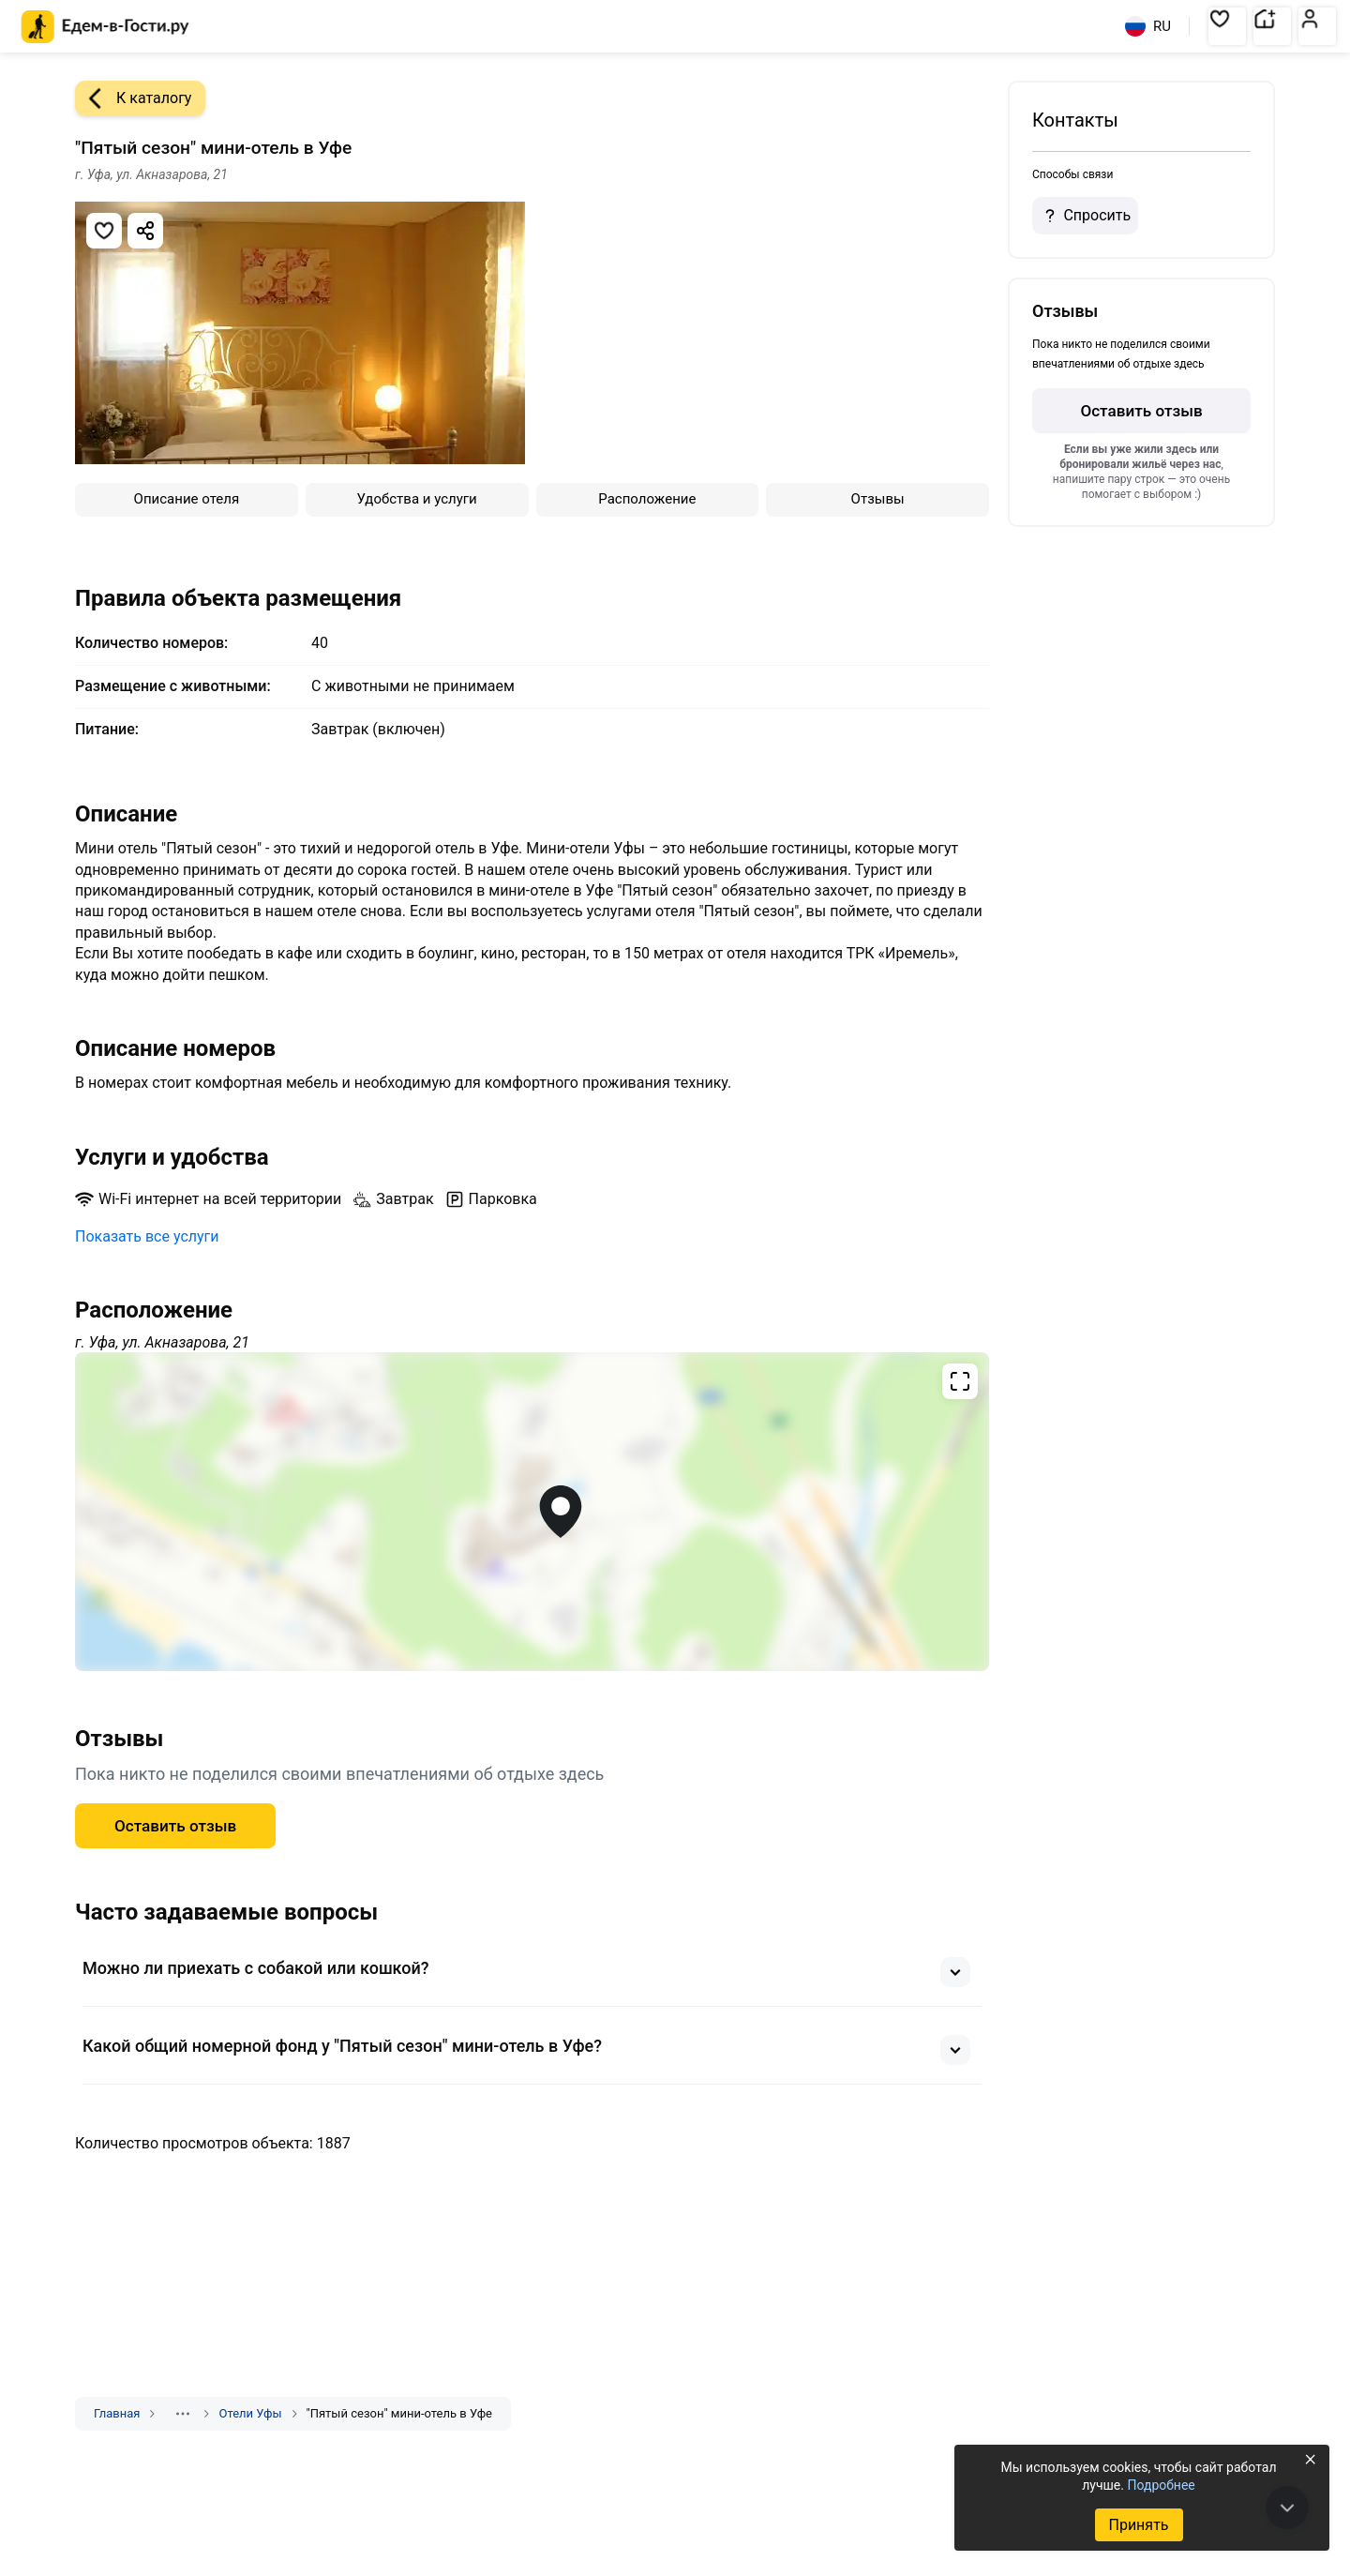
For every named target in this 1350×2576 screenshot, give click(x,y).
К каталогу (133, 98)
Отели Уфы (249, 2413)
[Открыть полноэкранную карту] (532, 1511)
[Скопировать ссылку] (145, 231)
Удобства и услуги (417, 498)
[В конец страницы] (1287, 2507)
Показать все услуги (147, 1236)
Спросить (1085, 215)
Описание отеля (187, 498)
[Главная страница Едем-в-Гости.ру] (105, 26)
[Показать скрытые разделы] (183, 2414)
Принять (1138, 2525)
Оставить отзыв (175, 1825)
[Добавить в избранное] (104, 231)
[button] (1227, 26)
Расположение (647, 498)
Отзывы (878, 498)
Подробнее (1160, 2485)
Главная (117, 2413)
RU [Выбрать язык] (1148, 26)
